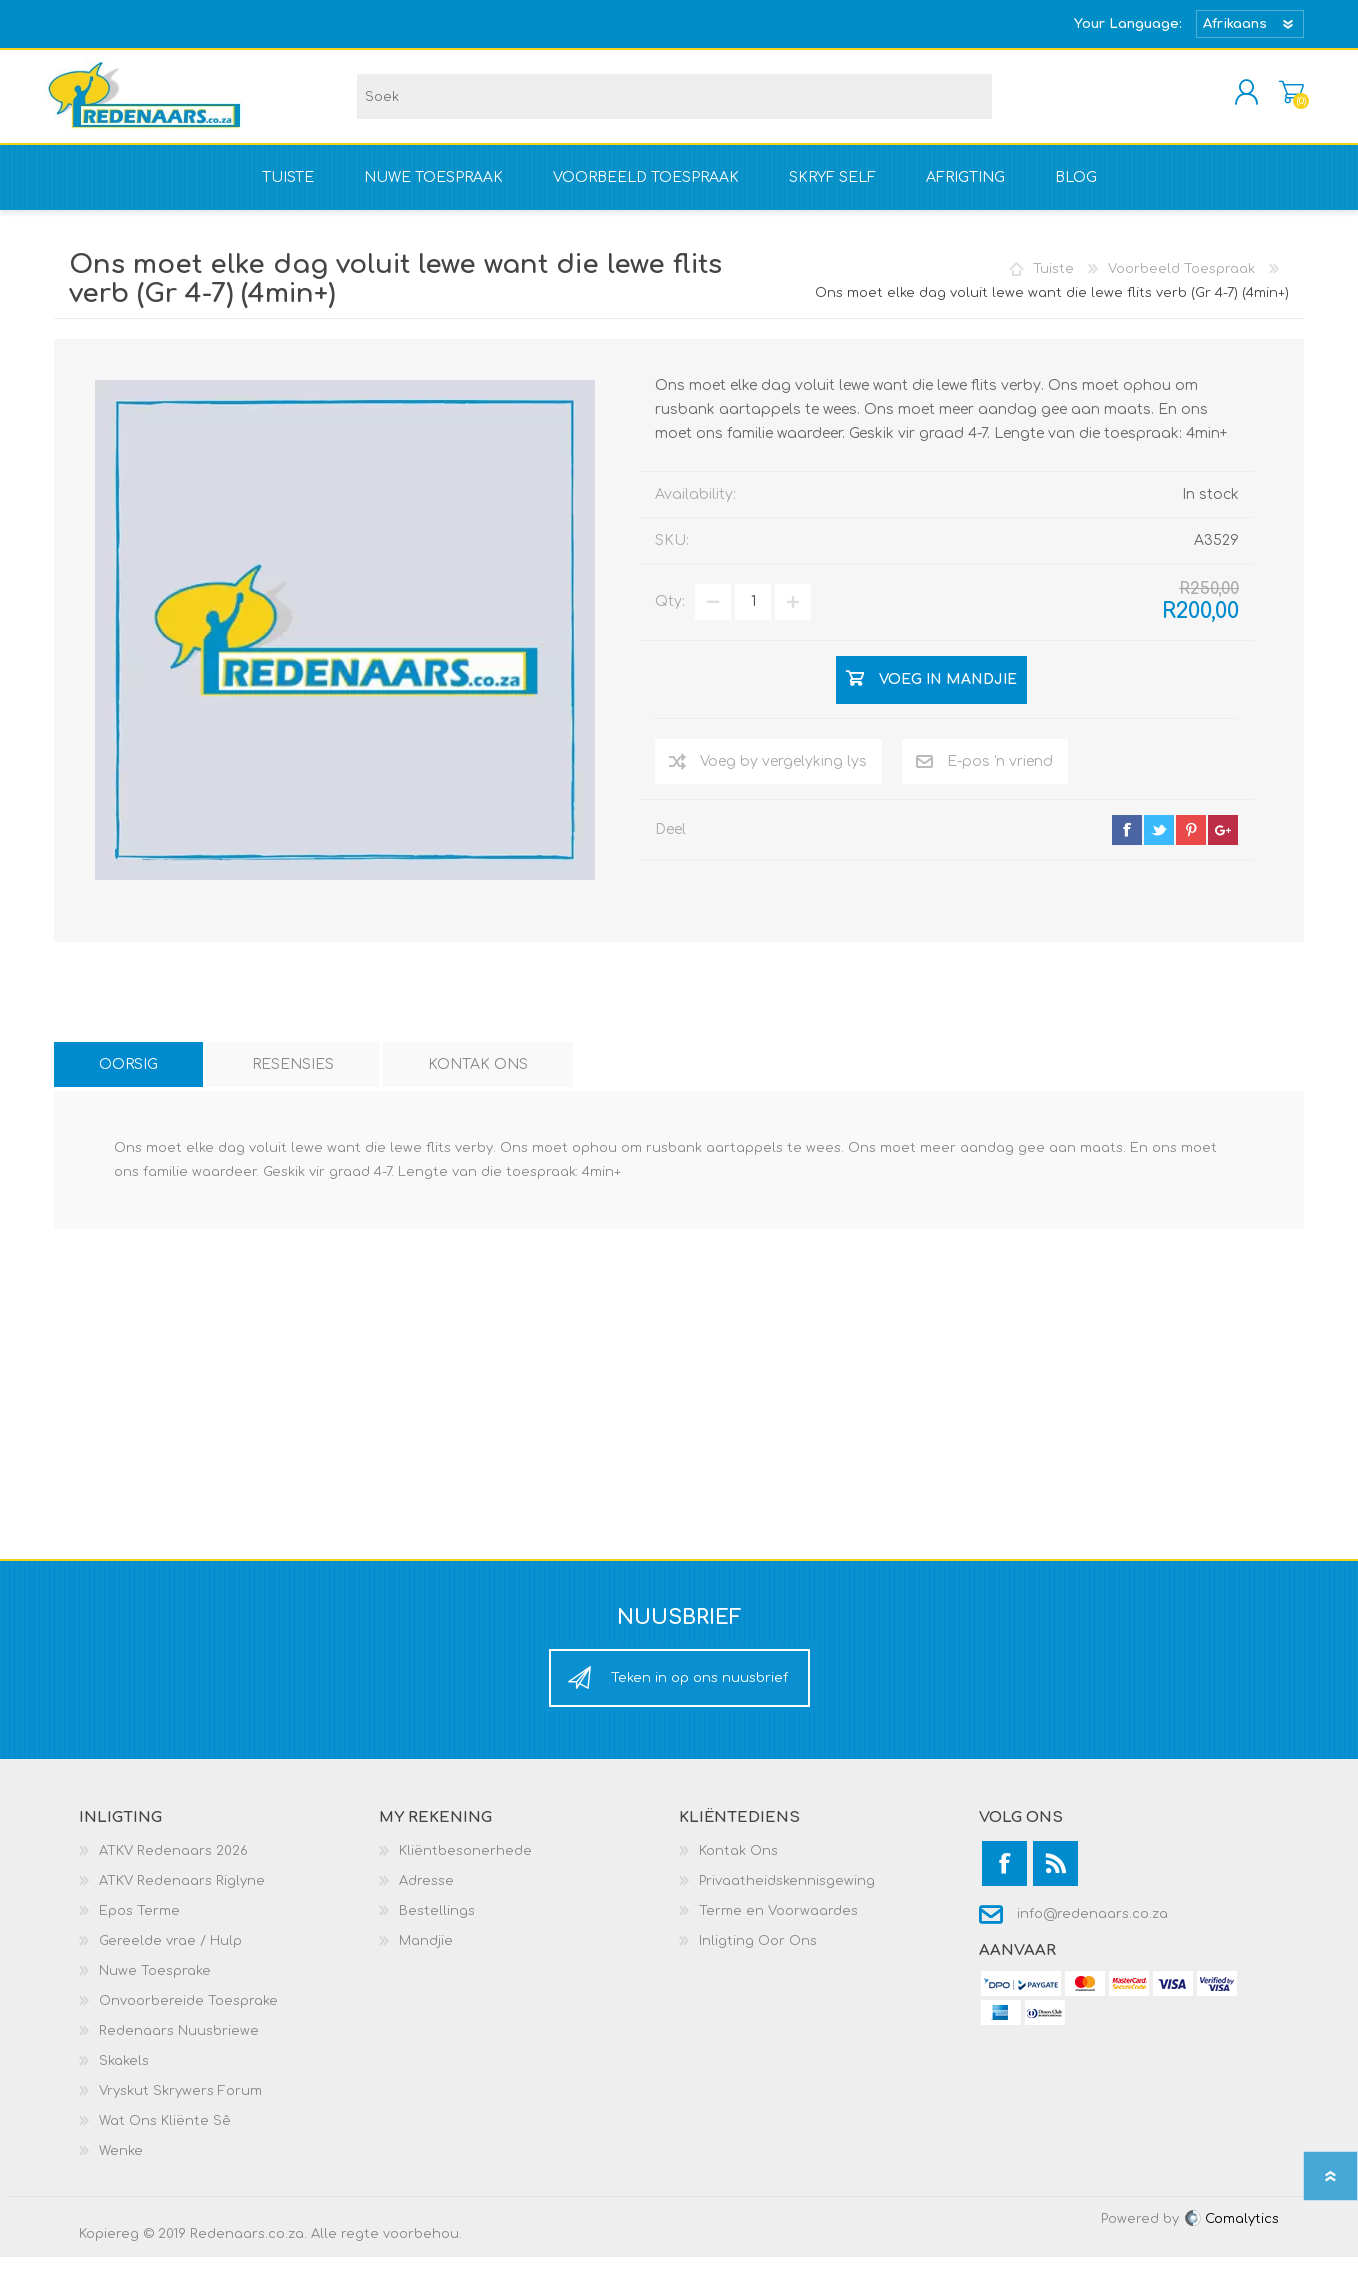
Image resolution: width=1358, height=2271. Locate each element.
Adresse (426, 1895)
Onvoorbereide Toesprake (188, 2015)
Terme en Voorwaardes (778, 1925)
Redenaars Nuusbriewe (179, 2045)
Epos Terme (139, 1925)
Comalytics (1231, 2233)
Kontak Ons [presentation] (478, 1078)
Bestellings (437, 1925)
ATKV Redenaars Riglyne (182, 1895)
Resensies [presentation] (293, 1078)
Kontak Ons (738, 1865)
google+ (1223, 844)
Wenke (121, 2165)
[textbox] (674, 103)
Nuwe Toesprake (155, 1985)
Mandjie (1281, 99)
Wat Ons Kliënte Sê (165, 2135)
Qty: (670, 615)
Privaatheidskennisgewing (787, 1895)
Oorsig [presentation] (128, 1078)
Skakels (124, 2075)
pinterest (1191, 844)
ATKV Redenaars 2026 (173, 1865)
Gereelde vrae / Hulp (170, 1955)
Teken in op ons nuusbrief (699, 1692)
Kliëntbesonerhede (465, 1865)
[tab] (128, 1078)
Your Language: (1128, 24)
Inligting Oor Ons (758, 1955)
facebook (1127, 844)
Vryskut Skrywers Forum (180, 2105)
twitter (1159, 844)
